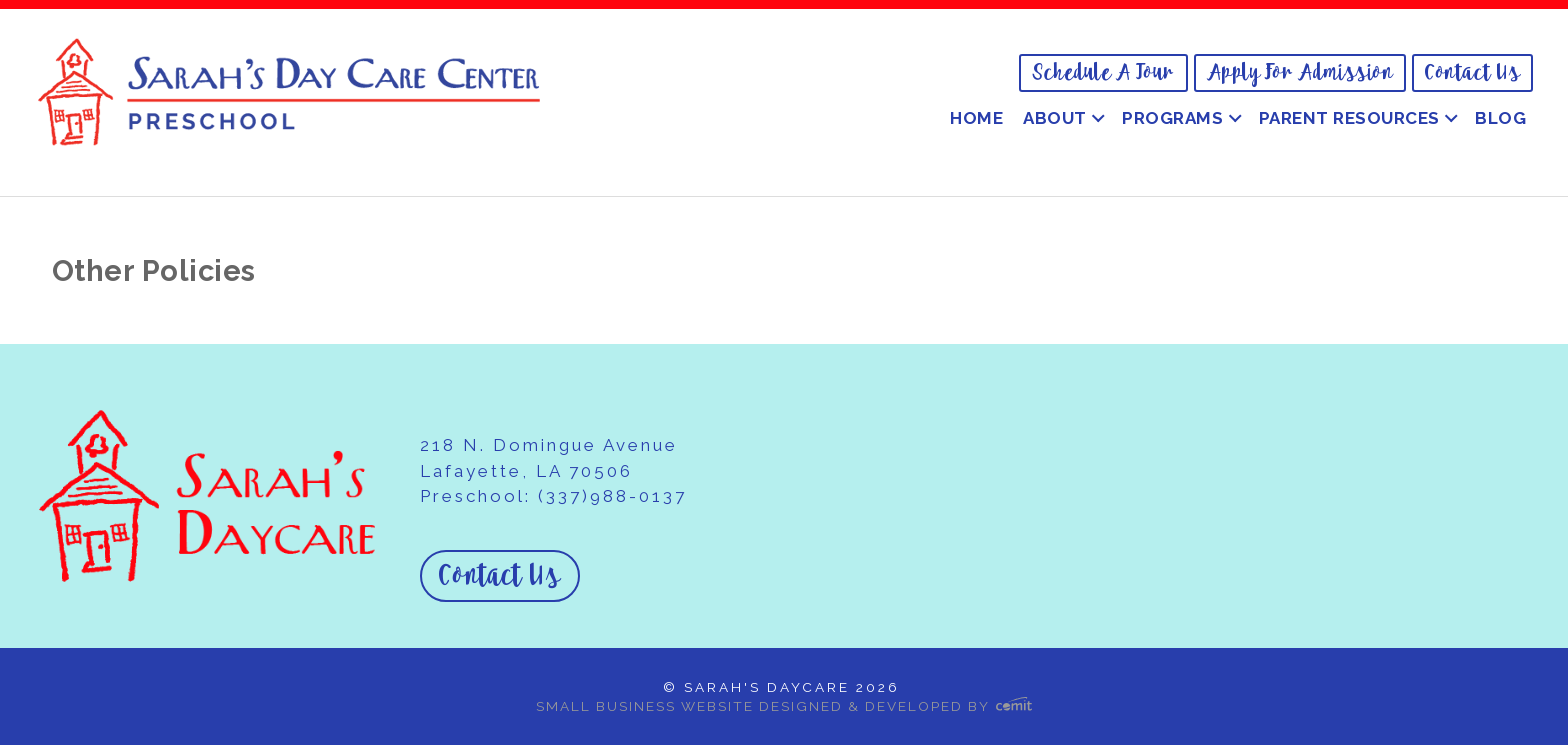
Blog (1500, 118)
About (1055, 118)
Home (976, 118)
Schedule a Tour (1103, 72)
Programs (1172, 118)
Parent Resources (1349, 118)
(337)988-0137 (612, 496)
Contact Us (1472, 72)
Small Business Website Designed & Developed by (784, 706)
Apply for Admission (1300, 72)
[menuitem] (1103, 73)
